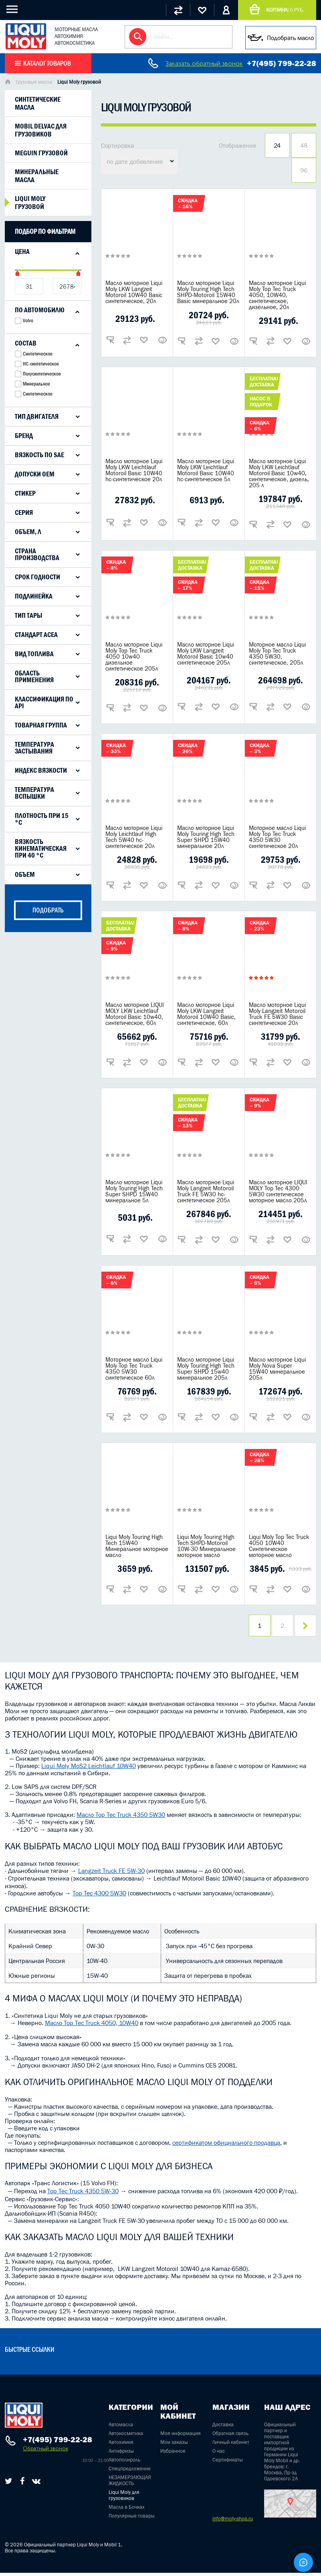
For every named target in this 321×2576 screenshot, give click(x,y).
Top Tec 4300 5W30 (99, 1896)
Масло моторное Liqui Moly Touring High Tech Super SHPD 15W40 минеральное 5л (134, 1191)
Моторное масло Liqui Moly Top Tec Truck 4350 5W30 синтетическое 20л (277, 837)
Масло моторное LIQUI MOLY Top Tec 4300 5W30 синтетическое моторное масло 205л (278, 1191)
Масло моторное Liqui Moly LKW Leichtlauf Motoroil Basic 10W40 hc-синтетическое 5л (205, 470)
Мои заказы (174, 2445)
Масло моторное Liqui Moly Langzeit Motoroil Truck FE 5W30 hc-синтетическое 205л (205, 1191)
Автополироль (124, 2463)
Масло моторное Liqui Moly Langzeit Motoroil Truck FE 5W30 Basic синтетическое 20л (277, 1014)
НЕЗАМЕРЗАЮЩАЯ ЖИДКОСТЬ (130, 2484)
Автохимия (121, 2445)
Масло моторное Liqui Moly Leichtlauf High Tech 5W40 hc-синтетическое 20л (133, 837)
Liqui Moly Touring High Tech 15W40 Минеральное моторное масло (136, 1546)
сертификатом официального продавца (226, 2145)
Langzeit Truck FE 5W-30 (111, 1873)
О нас (218, 2454)
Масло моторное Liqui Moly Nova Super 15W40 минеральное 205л (277, 1368)
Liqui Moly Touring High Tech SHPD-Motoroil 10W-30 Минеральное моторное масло (206, 1546)
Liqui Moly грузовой (30, 203)
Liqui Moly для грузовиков (124, 2498)
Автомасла (121, 2428)
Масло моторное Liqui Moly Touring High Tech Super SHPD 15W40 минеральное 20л (205, 837)
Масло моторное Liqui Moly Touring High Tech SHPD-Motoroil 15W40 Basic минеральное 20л (208, 292)
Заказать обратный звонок (204, 63)
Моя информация (180, 2436)
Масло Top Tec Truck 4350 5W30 (121, 1817)
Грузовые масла (34, 82)
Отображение (237, 145)
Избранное (173, 2454)
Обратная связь (230, 2436)
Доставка (223, 2428)
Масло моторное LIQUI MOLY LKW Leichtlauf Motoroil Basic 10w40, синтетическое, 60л (134, 1014)
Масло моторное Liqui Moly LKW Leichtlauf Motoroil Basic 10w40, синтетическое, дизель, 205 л (279, 473)
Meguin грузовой (41, 153)
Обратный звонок (45, 2452)
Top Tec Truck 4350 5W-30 (83, 2194)
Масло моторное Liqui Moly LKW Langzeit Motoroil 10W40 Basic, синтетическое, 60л (206, 1014)
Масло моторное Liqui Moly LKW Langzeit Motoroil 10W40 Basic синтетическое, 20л (133, 292)
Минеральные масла (37, 176)
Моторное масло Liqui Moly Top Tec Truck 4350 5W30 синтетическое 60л (133, 1368)
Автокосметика (126, 2436)
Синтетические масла (38, 103)
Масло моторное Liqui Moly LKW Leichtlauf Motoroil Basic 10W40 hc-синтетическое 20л (133, 470)
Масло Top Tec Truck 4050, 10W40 (91, 2025)
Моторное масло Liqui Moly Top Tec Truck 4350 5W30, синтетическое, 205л (277, 653)
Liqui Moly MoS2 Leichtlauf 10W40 (88, 1768)
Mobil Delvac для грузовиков (41, 130)
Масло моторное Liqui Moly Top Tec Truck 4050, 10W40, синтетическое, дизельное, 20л (277, 295)
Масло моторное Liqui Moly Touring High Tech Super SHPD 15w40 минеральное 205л (205, 1368)
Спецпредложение (130, 2472)
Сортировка (117, 145)
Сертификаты (227, 2463)
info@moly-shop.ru (232, 2522)
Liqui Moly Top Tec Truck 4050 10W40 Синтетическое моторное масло (279, 1546)
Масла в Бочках (127, 2510)
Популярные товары (132, 2519)
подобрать (48, 910)
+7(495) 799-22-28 (281, 63)
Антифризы (121, 2454)
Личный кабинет (230, 2445)
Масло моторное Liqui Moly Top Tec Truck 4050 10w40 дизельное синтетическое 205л (133, 656)
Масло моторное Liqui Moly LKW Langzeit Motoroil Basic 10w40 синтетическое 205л (205, 653)
